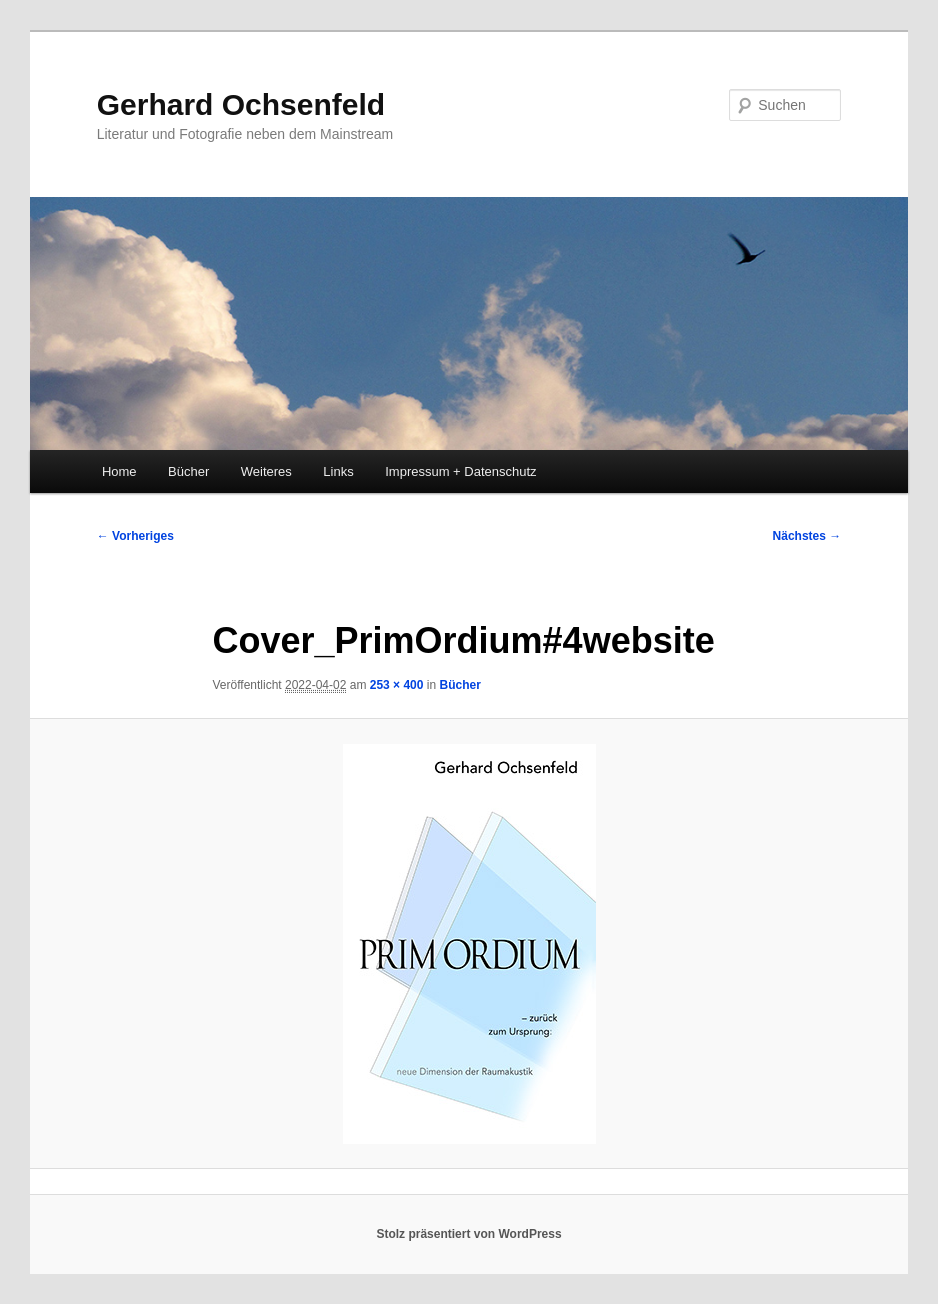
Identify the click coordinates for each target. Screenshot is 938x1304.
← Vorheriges (135, 536)
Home (119, 471)
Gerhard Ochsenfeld (241, 104)
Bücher (188, 471)
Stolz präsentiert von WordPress (468, 1234)
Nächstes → (807, 536)
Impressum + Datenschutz (460, 471)
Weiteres (266, 471)
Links (338, 471)
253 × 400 (397, 685)
